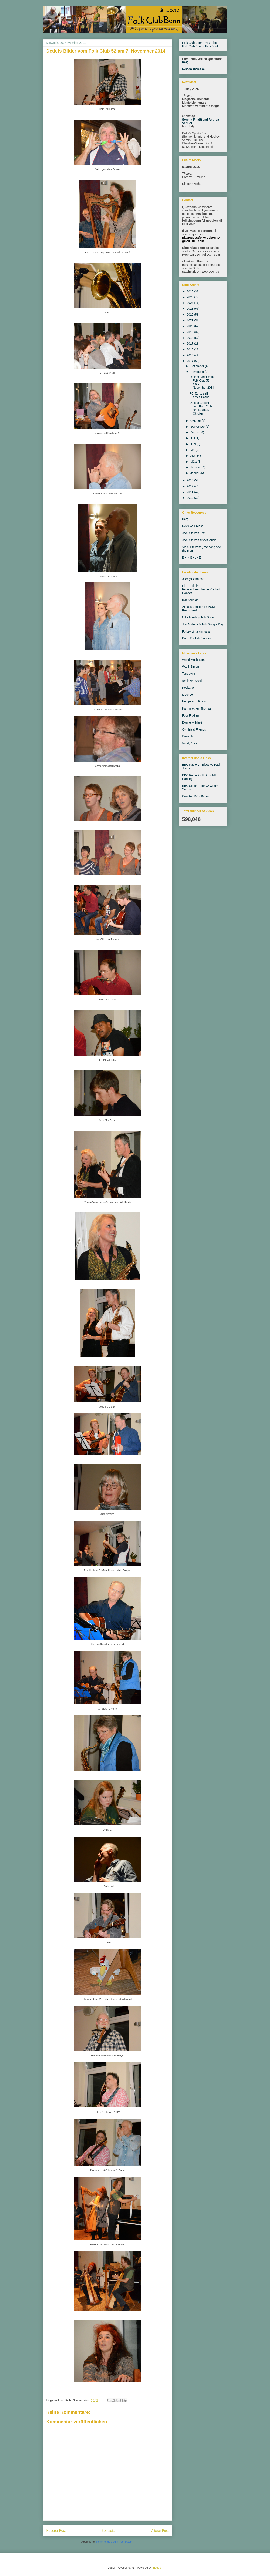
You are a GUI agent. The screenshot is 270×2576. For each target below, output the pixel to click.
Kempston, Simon (194, 701)
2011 (190, 492)
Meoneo (187, 694)
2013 (190, 480)
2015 (190, 355)
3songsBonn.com (193, 579)
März (194, 461)
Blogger (157, 2567)
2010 (190, 497)
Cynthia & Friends (194, 729)
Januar (195, 473)
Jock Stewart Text (193, 533)
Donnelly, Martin (193, 722)
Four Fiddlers (191, 715)
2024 (190, 303)
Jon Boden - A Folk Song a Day (203, 624)
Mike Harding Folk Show (198, 617)
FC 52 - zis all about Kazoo (199, 395)
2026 (190, 291)
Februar (196, 467)
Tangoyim (188, 673)
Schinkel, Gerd (192, 680)
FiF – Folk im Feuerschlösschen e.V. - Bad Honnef (201, 589)
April (193, 455)
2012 (190, 486)
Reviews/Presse (193, 69)
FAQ (185, 62)
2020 (190, 326)
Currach (187, 736)
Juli (193, 438)
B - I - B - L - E (191, 557)
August (195, 432)
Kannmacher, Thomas (196, 708)
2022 (190, 314)
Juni (193, 444)
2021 (190, 320)
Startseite (109, 2530)
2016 (190, 349)
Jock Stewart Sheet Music (199, 540)
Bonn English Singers (196, 638)
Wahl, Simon (190, 666)
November (197, 371)
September (198, 426)
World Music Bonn (194, 659)
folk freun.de (190, 600)
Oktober (196, 420)
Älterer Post (159, 2530)
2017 (190, 343)
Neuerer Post (56, 2530)
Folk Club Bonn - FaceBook (200, 46)
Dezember (197, 366)
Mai (193, 450)
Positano (188, 687)
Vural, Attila (189, 743)
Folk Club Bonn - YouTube (199, 42)
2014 (190, 361)
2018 (190, 337)
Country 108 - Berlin (195, 796)
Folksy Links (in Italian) (197, 631)
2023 (190, 308)
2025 (190, 297)
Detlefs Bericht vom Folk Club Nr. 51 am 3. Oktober (200, 408)
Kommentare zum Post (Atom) (114, 2541)
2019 (190, 332)
